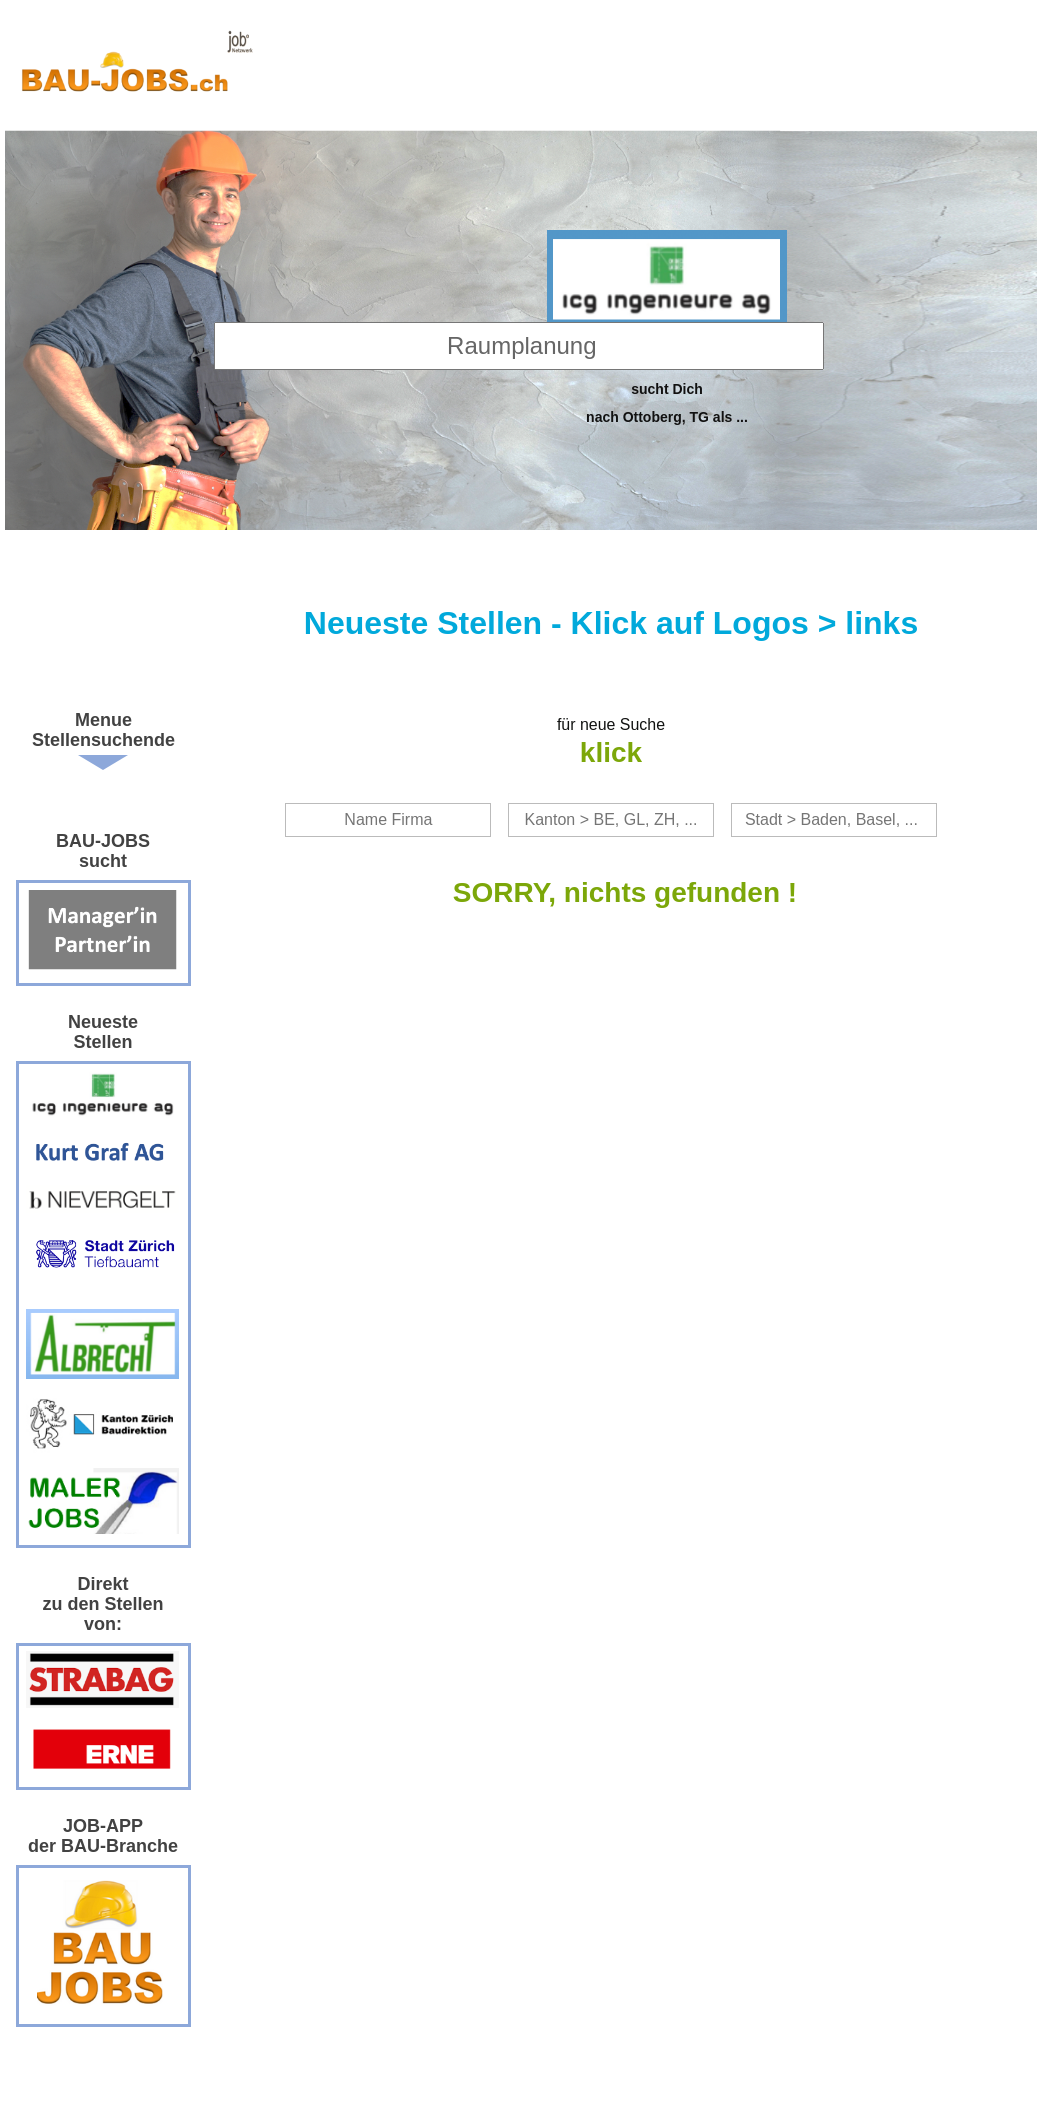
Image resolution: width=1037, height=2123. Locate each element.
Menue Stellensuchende (103, 730)
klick (611, 752)
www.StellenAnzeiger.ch (136, 70)
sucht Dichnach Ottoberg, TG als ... (667, 402)
